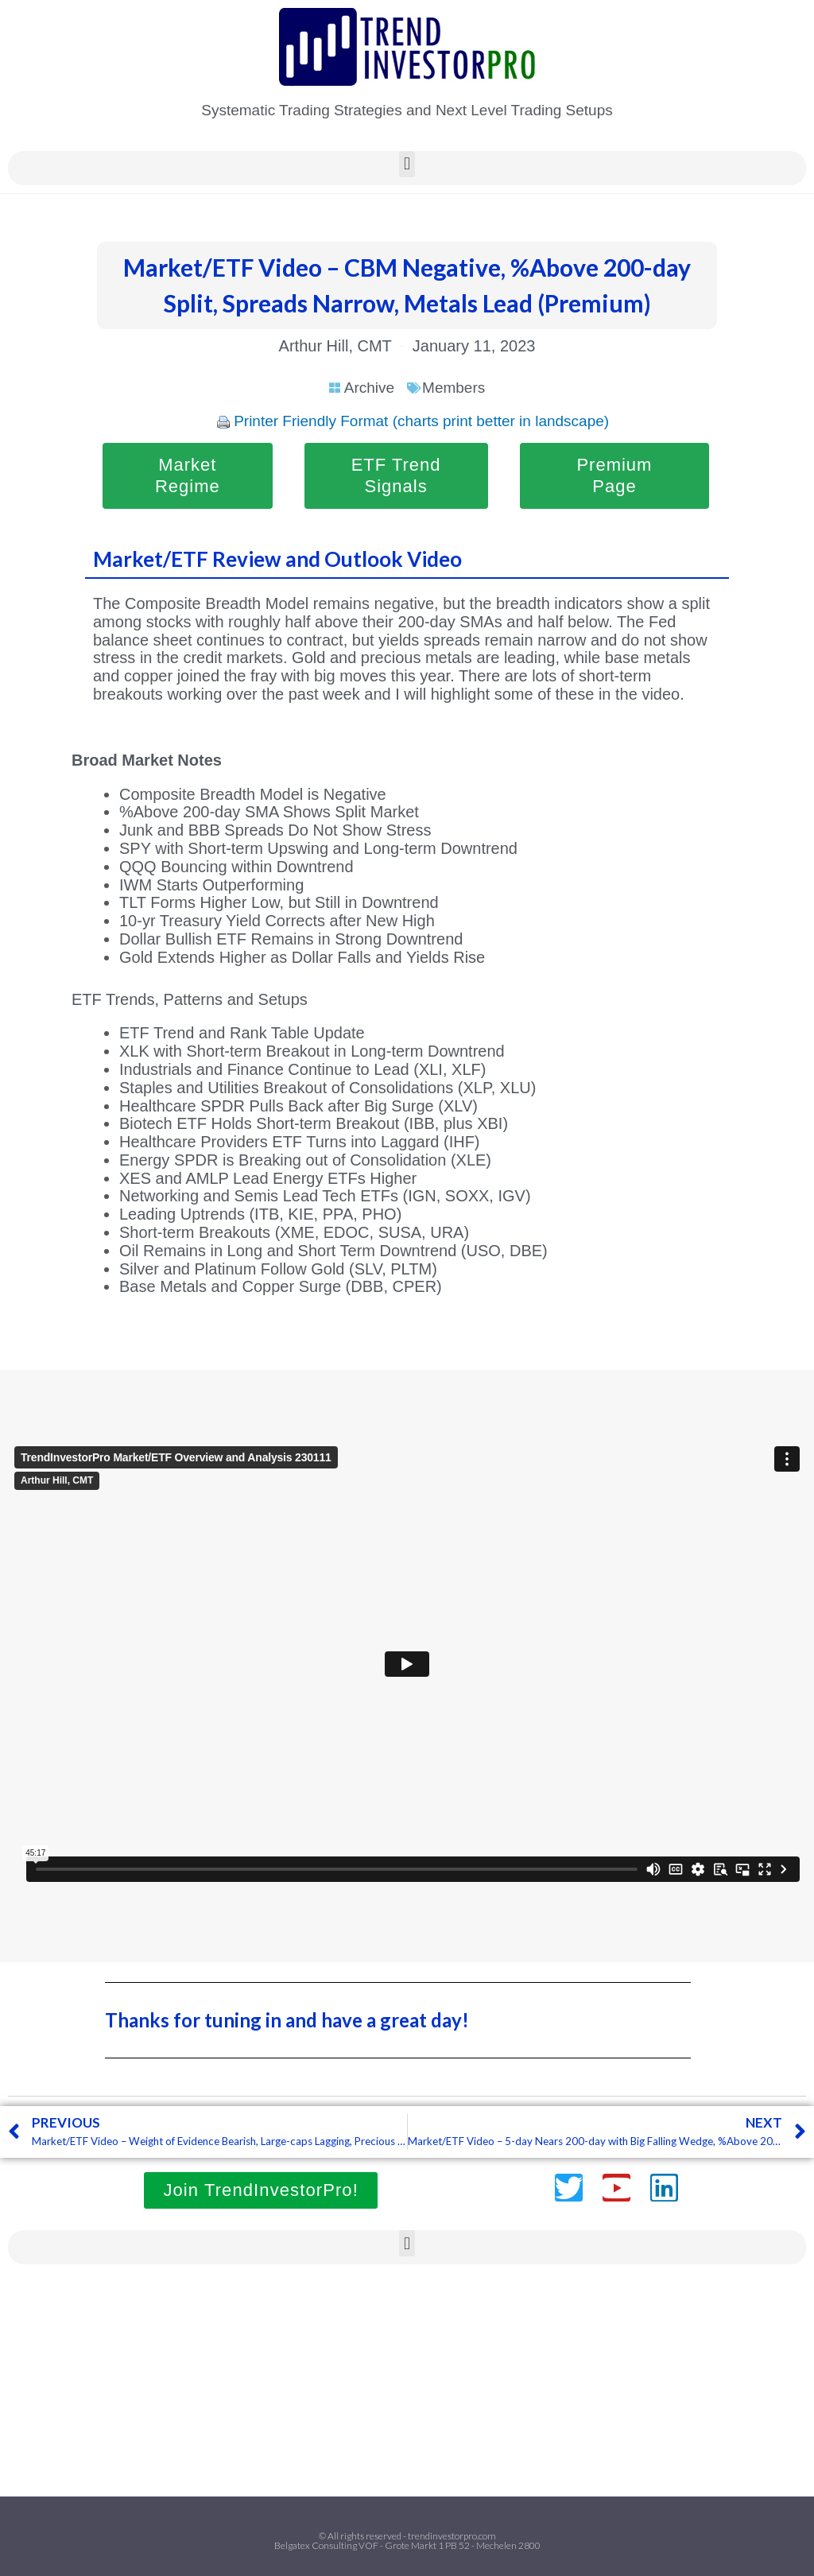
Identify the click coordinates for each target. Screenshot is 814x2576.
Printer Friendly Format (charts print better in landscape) (421, 421)
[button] (406, 164)
